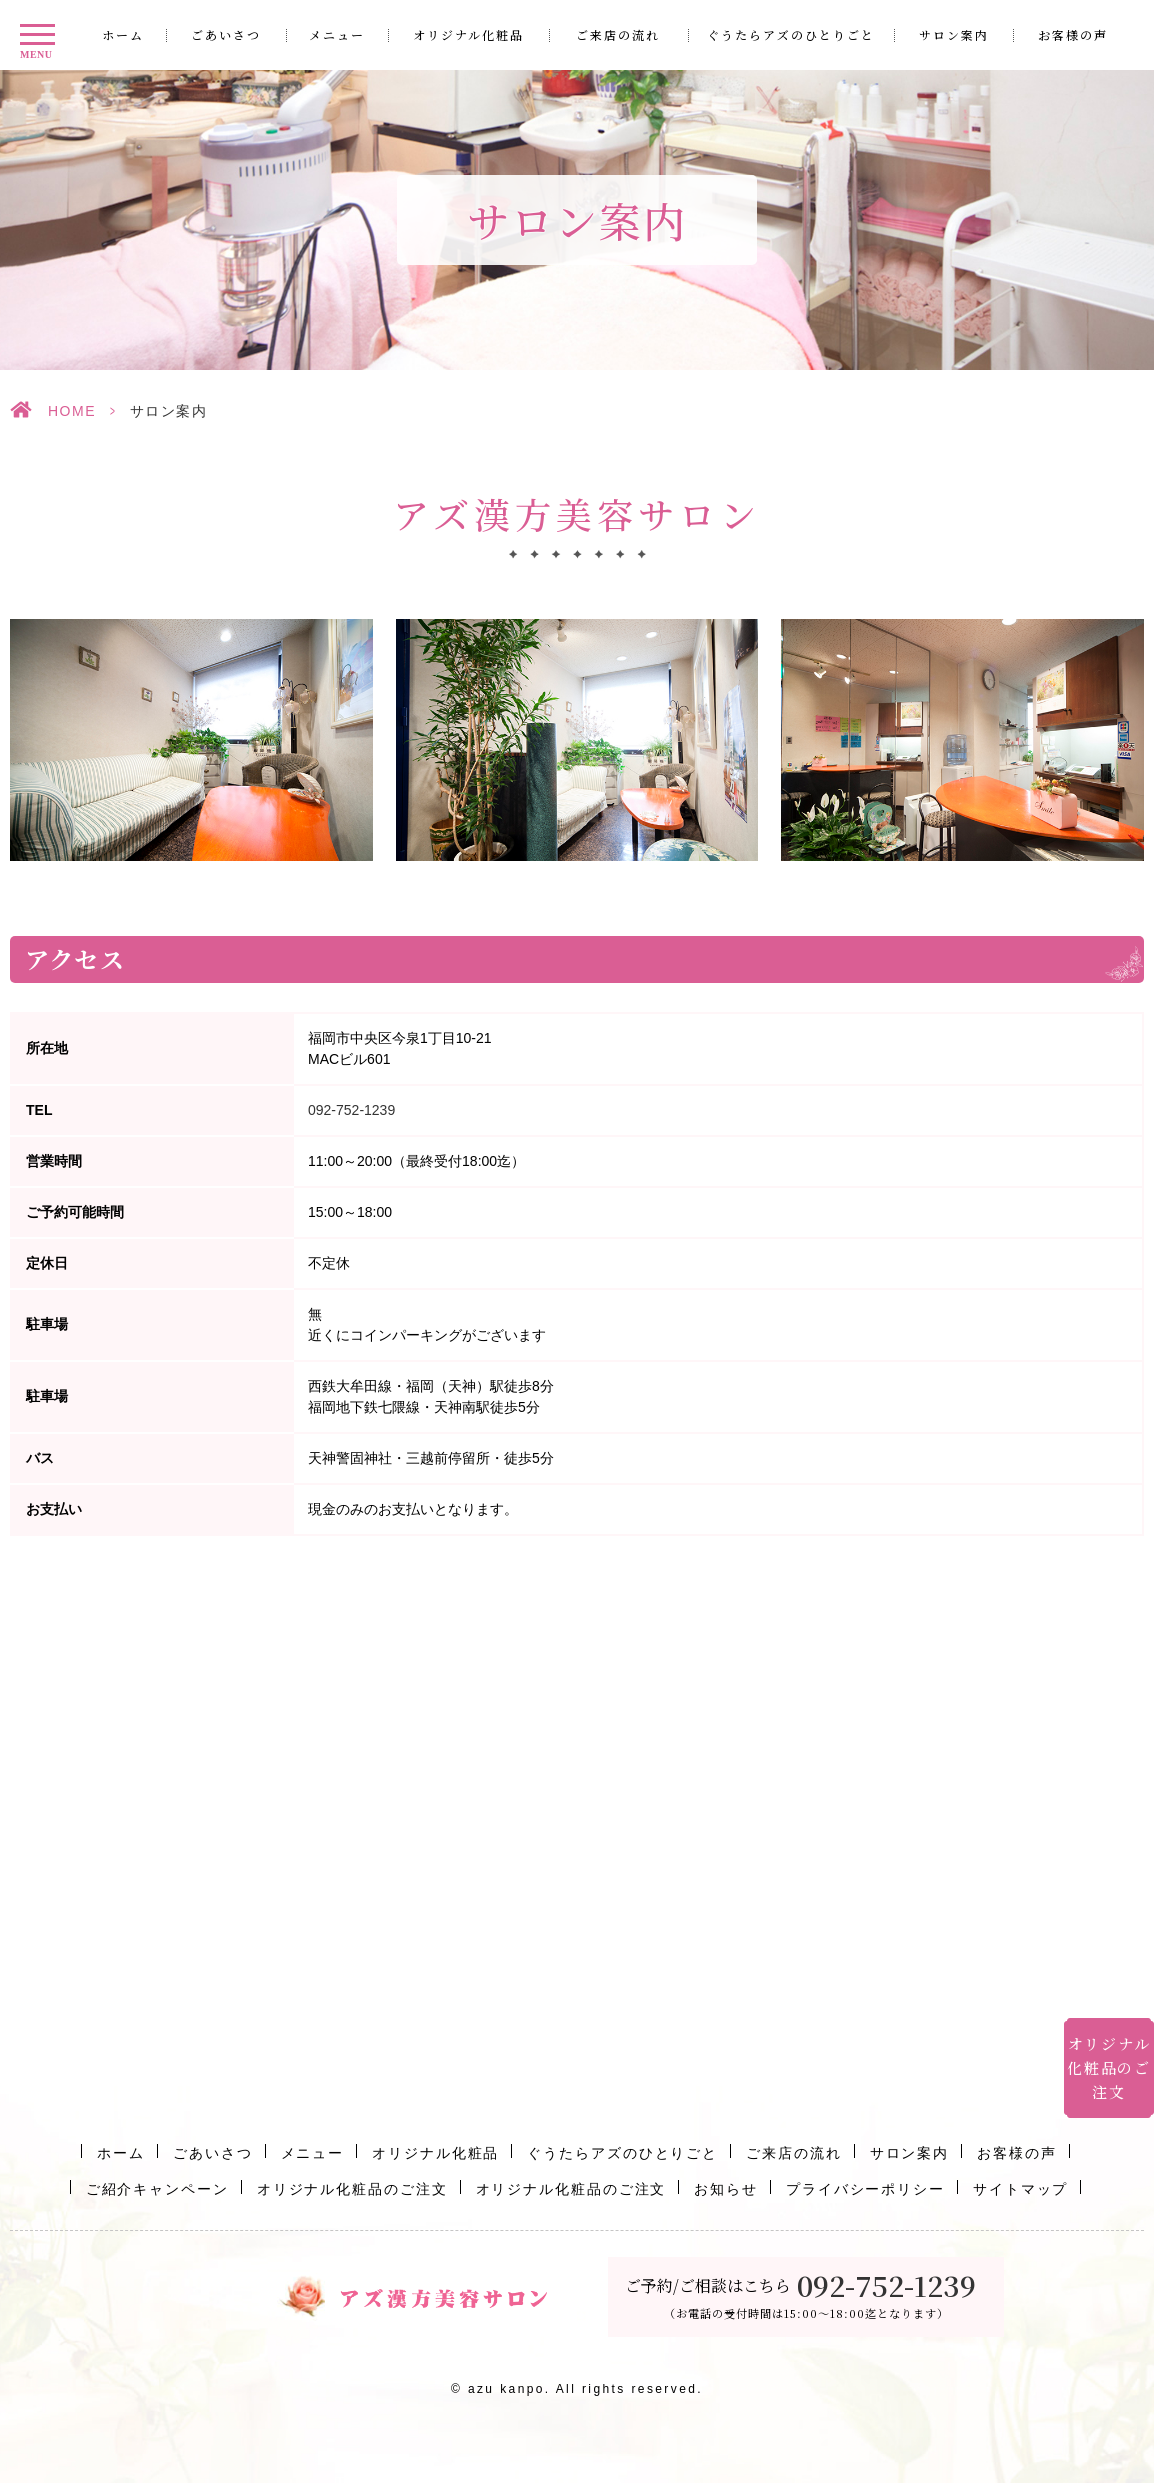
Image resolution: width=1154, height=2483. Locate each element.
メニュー (337, 34)
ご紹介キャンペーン (157, 2189)
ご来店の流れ (618, 34)
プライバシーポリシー (865, 2189)
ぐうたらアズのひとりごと (791, 34)
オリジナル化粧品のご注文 (352, 2189)
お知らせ (726, 2189)
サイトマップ (1020, 2189)
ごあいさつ (226, 34)
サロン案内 (954, 34)
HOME (72, 411)
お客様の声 (1073, 34)
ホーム (123, 34)
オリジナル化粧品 (468, 34)
